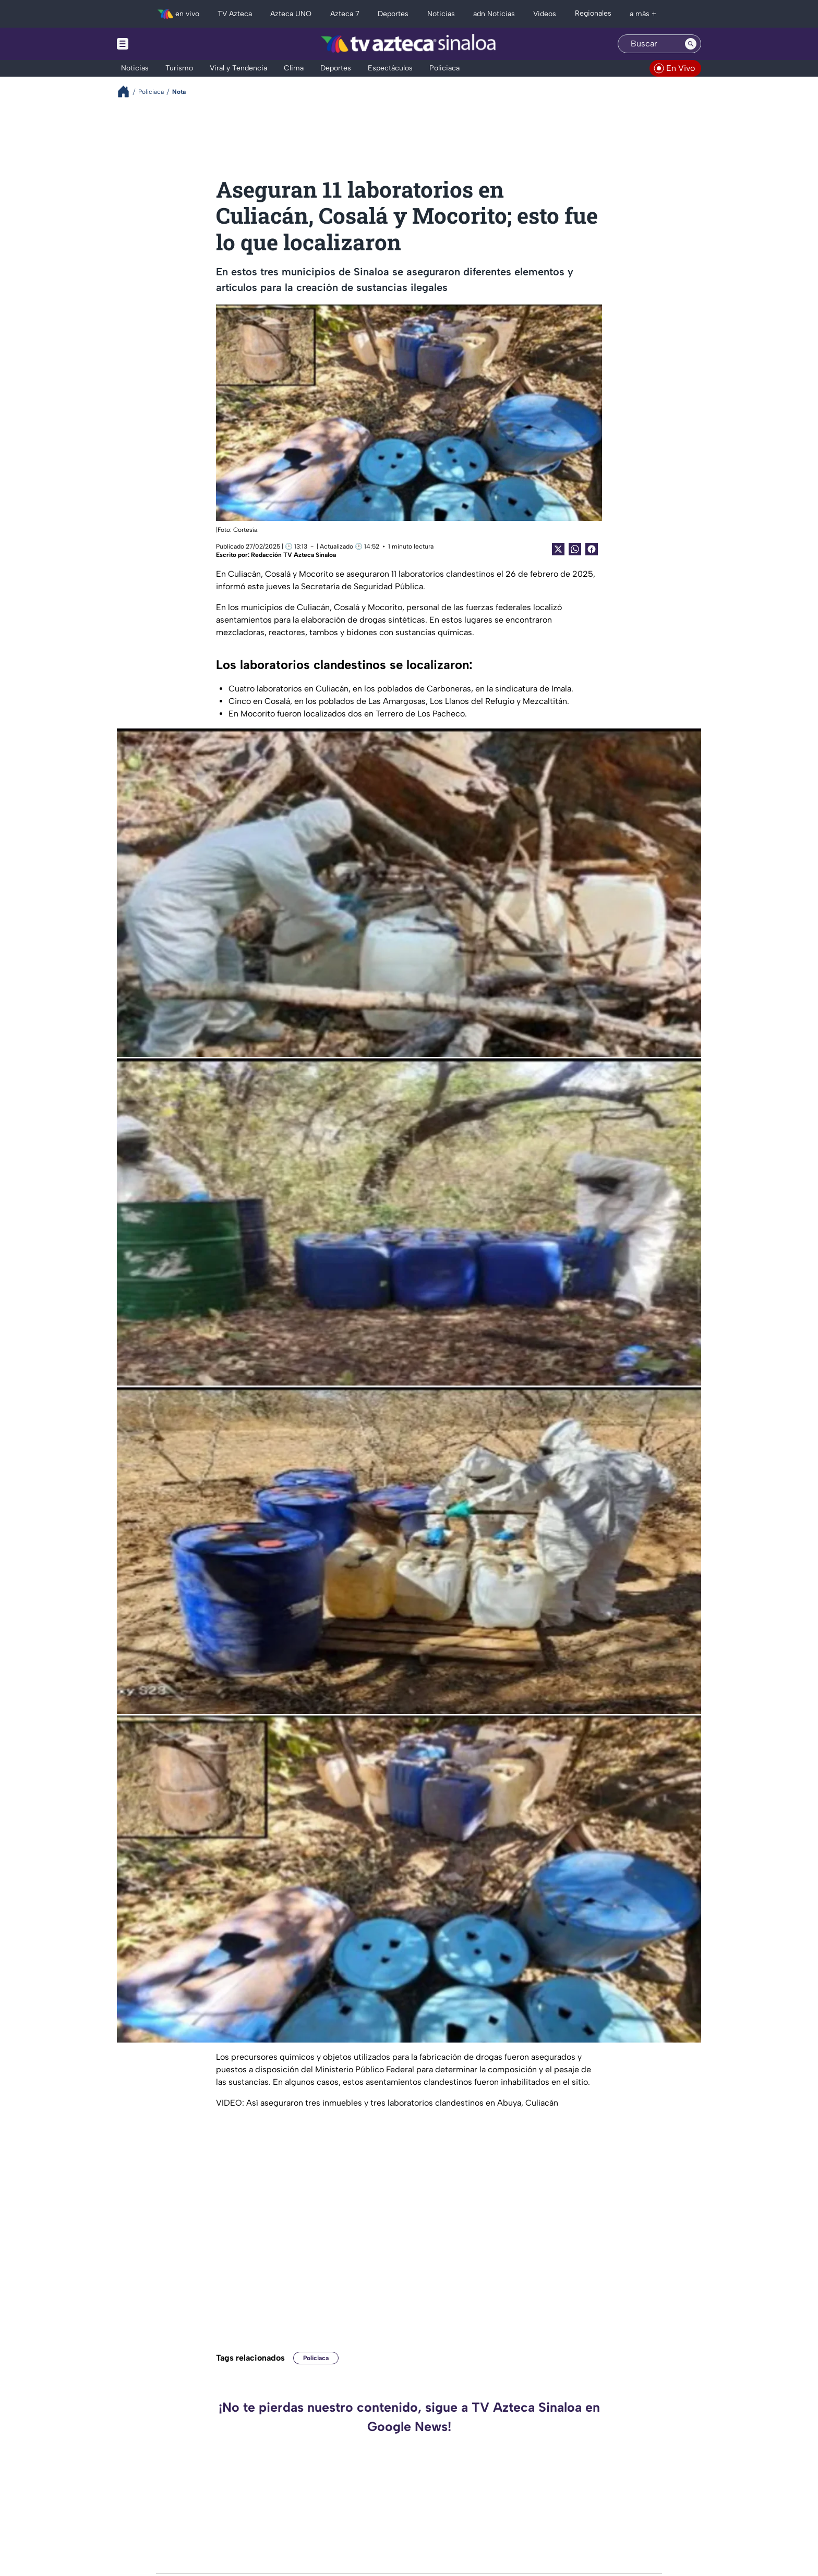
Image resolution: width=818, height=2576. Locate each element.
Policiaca (316, 2358)
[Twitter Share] (558, 549)
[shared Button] (575, 549)
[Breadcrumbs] (127, 91)
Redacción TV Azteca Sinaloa (293, 554)
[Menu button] (158, 44)
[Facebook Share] (591, 549)
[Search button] (690, 44)
